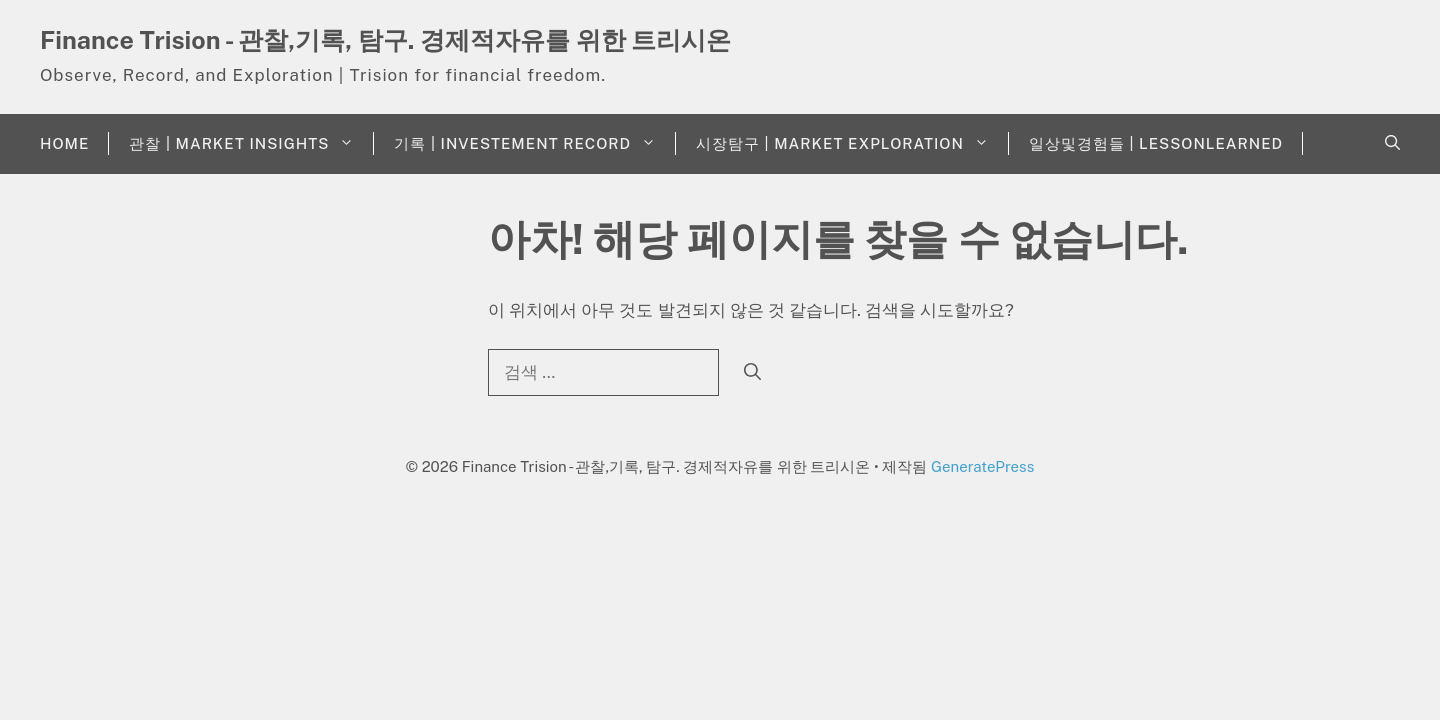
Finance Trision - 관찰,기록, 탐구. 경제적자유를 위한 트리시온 (385, 40)
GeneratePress (982, 466)
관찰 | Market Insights (251, 144)
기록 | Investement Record (535, 144)
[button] (1392, 144)
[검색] (752, 373)
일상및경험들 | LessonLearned (1156, 143)
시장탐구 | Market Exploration (852, 144)
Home (64, 143)
